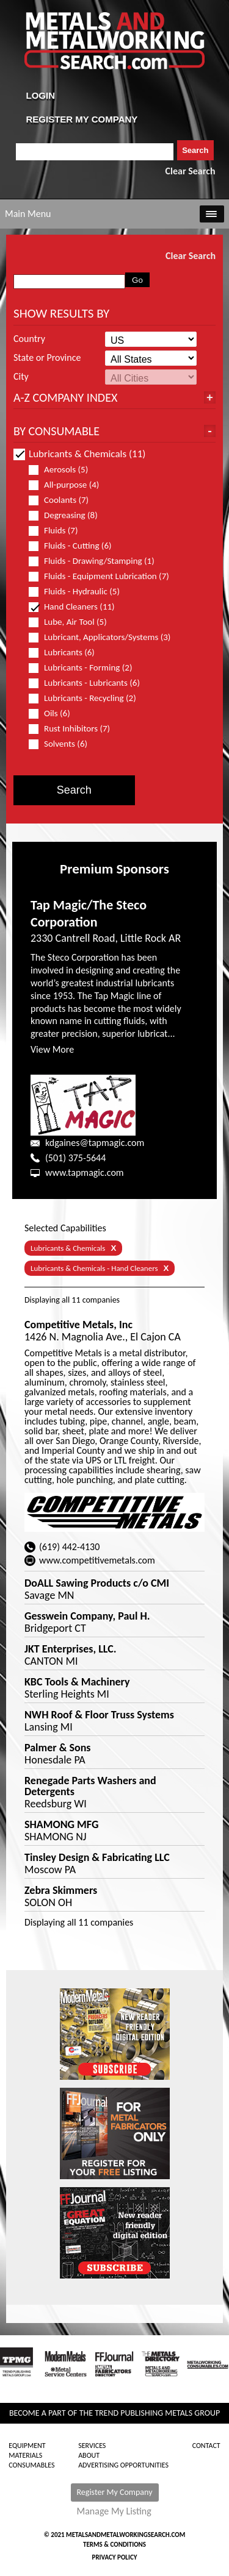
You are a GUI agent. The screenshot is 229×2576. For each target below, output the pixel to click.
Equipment (27, 2445)
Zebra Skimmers (60, 1890)
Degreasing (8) (68, 515)
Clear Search (190, 171)
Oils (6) (55, 713)
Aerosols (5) (63, 469)
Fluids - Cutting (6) (75, 545)
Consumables (31, 2465)
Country (29, 339)
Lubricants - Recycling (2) (88, 698)
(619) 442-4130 (69, 1547)
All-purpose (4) (69, 484)
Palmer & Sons (57, 1747)
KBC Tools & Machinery (77, 1681)
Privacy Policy (114, 2557)
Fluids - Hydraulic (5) (79, 591)
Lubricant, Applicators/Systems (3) (99, 637)
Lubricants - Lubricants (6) (89, 683)
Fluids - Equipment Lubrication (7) (99, 576)
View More (52, 1049)
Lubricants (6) (67, 652)
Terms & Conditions (114, 2544)
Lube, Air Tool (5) (73, 622)
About (89, 2455)
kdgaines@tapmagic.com (94, 1142)
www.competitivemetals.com (97, 1560)
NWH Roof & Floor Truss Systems (99, 1714)
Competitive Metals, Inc (78, 1324)
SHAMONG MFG (61, 1824)
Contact (206, 2445)
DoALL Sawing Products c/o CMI (96, 1583)
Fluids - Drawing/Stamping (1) (97, 561)
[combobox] (95, 151)
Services (92, 2445)
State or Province (47, 358)
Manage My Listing (114, 2511)
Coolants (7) (64, 500)
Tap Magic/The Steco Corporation (89, 914)
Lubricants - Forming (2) (85, 667)
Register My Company (115, 2492)
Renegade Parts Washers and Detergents (90, 1786)
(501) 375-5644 (75, 1158)
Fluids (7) (59, 530)
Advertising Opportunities (123, 2465)
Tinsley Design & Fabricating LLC (97, 1857)
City (21, 377)
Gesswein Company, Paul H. (87, 1615)
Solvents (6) (63, 744)
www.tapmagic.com (84, 1172)
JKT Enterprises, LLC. (70, 1648)
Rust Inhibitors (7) (74, 728)
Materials (25, 2455)
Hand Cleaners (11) (77, 606)
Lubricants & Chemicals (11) (79, 454)
